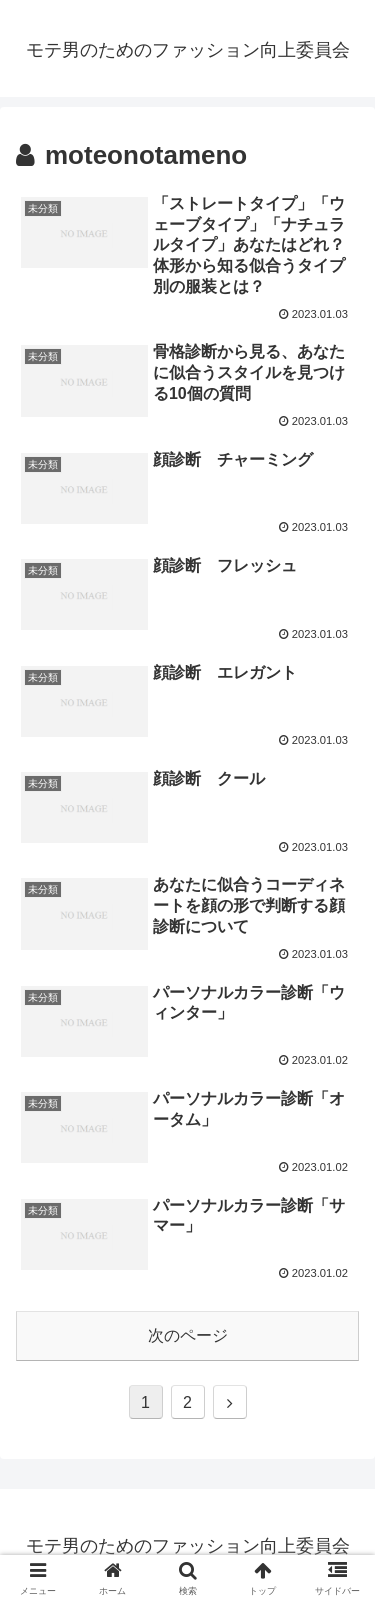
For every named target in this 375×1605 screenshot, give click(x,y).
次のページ (188, 1335)
